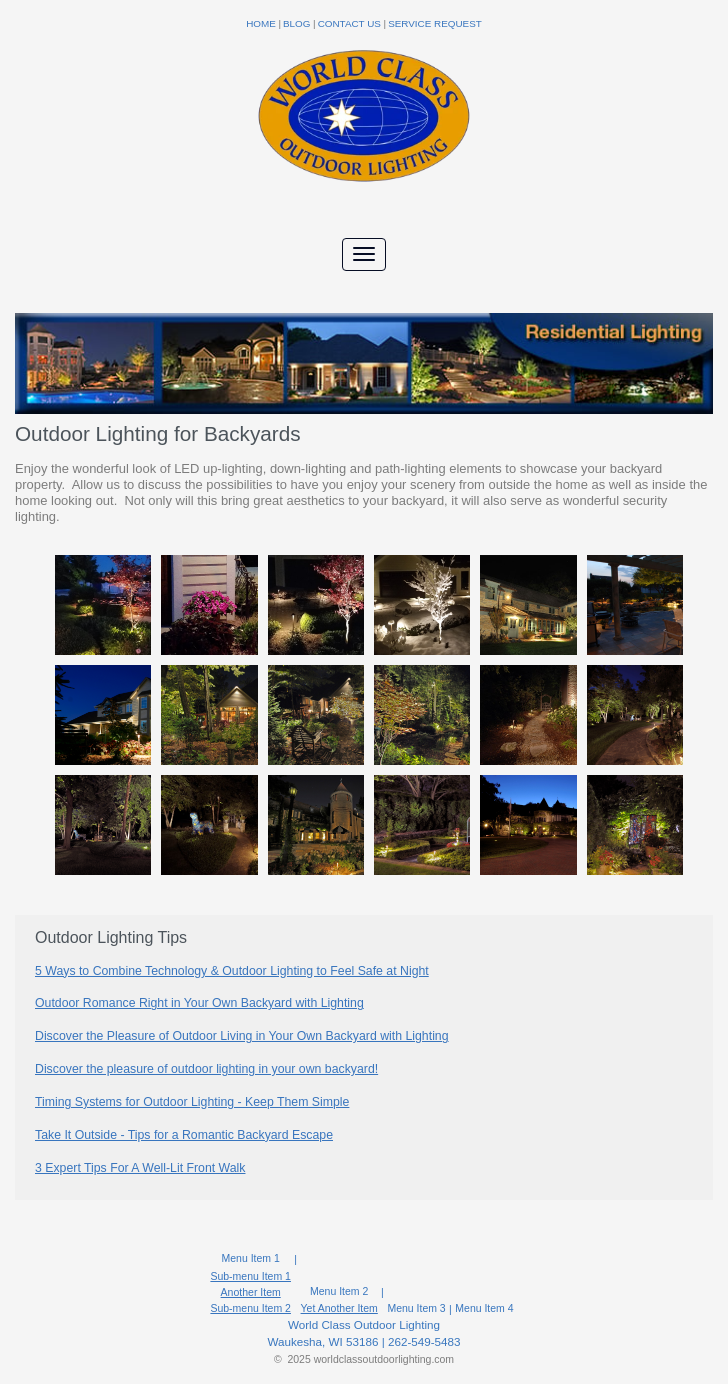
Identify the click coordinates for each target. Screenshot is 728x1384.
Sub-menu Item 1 (250, 1276)
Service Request (435, 23)
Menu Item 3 (416, 1308)
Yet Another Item (339, 1308)
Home (261, 23)
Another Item (251, 1292)
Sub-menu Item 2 (250, 1308)
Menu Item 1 (251, 1258)
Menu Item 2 (339, 1291)
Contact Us (349, 23)
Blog (296, 23)
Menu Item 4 (484, 1308)
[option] (364, 720)
